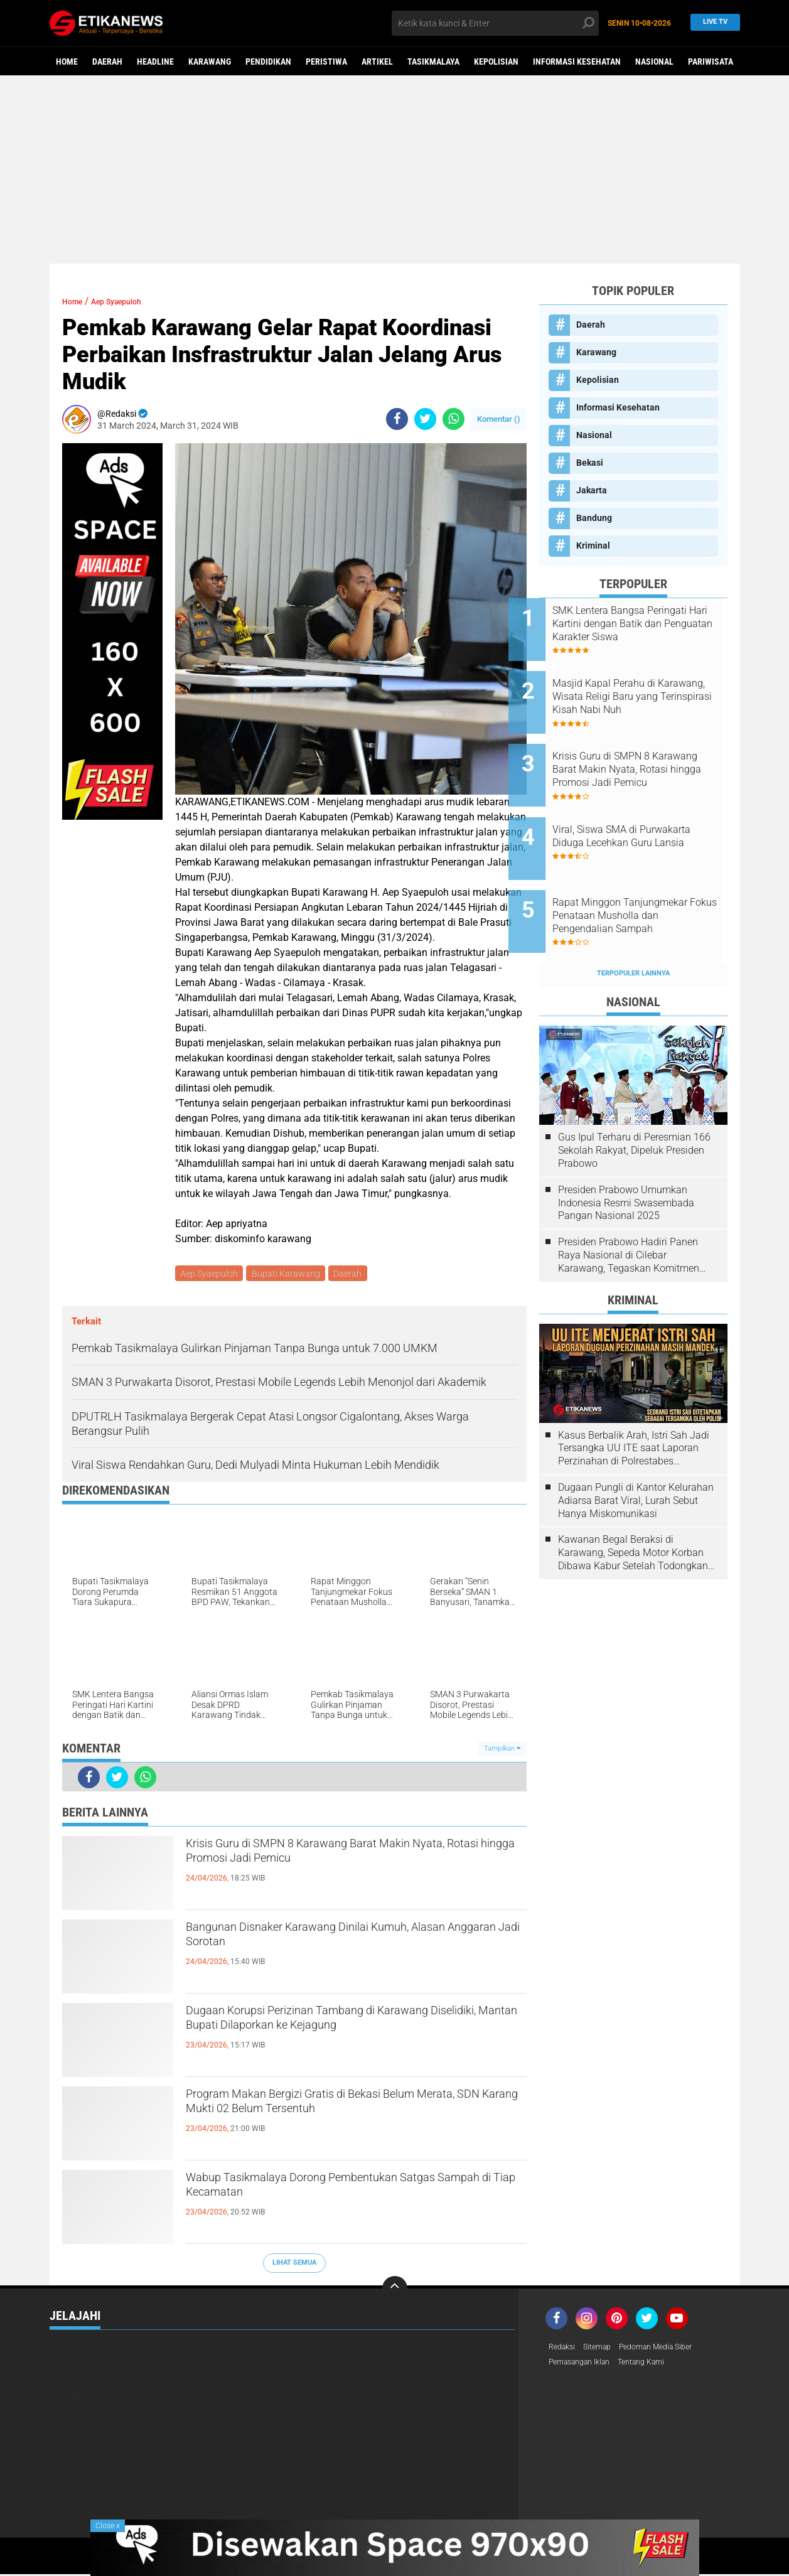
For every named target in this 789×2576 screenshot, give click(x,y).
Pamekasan (422, 2464)
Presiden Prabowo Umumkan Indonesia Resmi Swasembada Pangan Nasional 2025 (626, 1155)
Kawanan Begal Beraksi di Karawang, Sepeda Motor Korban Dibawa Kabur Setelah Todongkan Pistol (633, 1505)
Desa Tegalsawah (202, 2382)
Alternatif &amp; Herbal (217, 2349)
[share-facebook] (397, 419)
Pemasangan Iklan (585, 2366)
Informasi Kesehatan (577, 61)
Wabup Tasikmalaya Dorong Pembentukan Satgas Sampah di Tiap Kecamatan (336, 2192)
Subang (65, 2513)
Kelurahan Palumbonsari (103, 2431)
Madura (415, 2447)
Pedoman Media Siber (670, 2349)
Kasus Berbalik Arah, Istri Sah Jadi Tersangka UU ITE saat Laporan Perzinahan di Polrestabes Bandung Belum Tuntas (633, 1400)
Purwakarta (191, 2496)
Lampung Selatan (202, 2447)
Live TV (711, 23)
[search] (495, 23)
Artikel (377, 61)
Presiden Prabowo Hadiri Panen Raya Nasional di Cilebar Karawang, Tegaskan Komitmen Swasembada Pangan (628, 1207)
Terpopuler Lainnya (633, 925)
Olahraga (302, 2464)
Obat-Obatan (191, 2464)
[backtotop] (394, 2290)
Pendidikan (268, 61)
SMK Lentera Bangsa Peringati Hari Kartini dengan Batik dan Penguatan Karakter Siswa (650, 623)
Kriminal (593, 545)
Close (107, 2525)
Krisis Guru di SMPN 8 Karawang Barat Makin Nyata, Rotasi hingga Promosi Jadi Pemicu (346, 1858)
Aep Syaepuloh (132, 301)
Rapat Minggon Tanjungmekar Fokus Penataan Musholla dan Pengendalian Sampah (650, 877)
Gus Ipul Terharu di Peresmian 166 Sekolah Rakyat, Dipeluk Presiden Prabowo (634, 1102)
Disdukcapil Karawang (446, 2382)
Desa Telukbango (317, 2382)
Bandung (594, 518)
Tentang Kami (657, 2366)
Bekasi (589, 463)
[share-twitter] (425, 419)
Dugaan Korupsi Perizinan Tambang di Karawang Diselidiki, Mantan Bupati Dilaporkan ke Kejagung (350, 2036)
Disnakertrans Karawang (104, 2398)
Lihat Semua (294, 2265)
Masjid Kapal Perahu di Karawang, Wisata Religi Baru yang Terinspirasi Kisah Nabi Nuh (648, 687)
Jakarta (591, 490)
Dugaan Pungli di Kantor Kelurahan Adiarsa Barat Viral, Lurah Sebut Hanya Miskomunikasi (636, 1453)
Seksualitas (424, 2496)
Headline (155, 61)
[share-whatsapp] (453, 419)
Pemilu (180, 2480)
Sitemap (604, 2349)
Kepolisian (496, 61)
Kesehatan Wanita (436, 2431)
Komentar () (498, 419)
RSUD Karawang (314, 2496)
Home (67, 61)
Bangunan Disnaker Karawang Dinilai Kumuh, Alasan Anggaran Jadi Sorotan (344, 1942)
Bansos (65, 2366)
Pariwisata (710, 61)
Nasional (654, 61)
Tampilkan (502, 1750)
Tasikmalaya (433, 61)
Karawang (209, 61)
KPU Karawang (195, 2415)
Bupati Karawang (289, 1274)
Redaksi (564, 2349)
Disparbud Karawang (209, 2398)
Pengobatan (423, 2480)
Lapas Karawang (316, 2447)
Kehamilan (421, 2415)
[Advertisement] (394, 169)
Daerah (107, 61)
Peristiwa (326, 61)
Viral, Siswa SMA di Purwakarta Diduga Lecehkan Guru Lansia (647, 814)
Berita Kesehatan (318, 2366)
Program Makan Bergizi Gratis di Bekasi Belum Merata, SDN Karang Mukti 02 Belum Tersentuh (351, 2109)
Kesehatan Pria (314, 2431)
